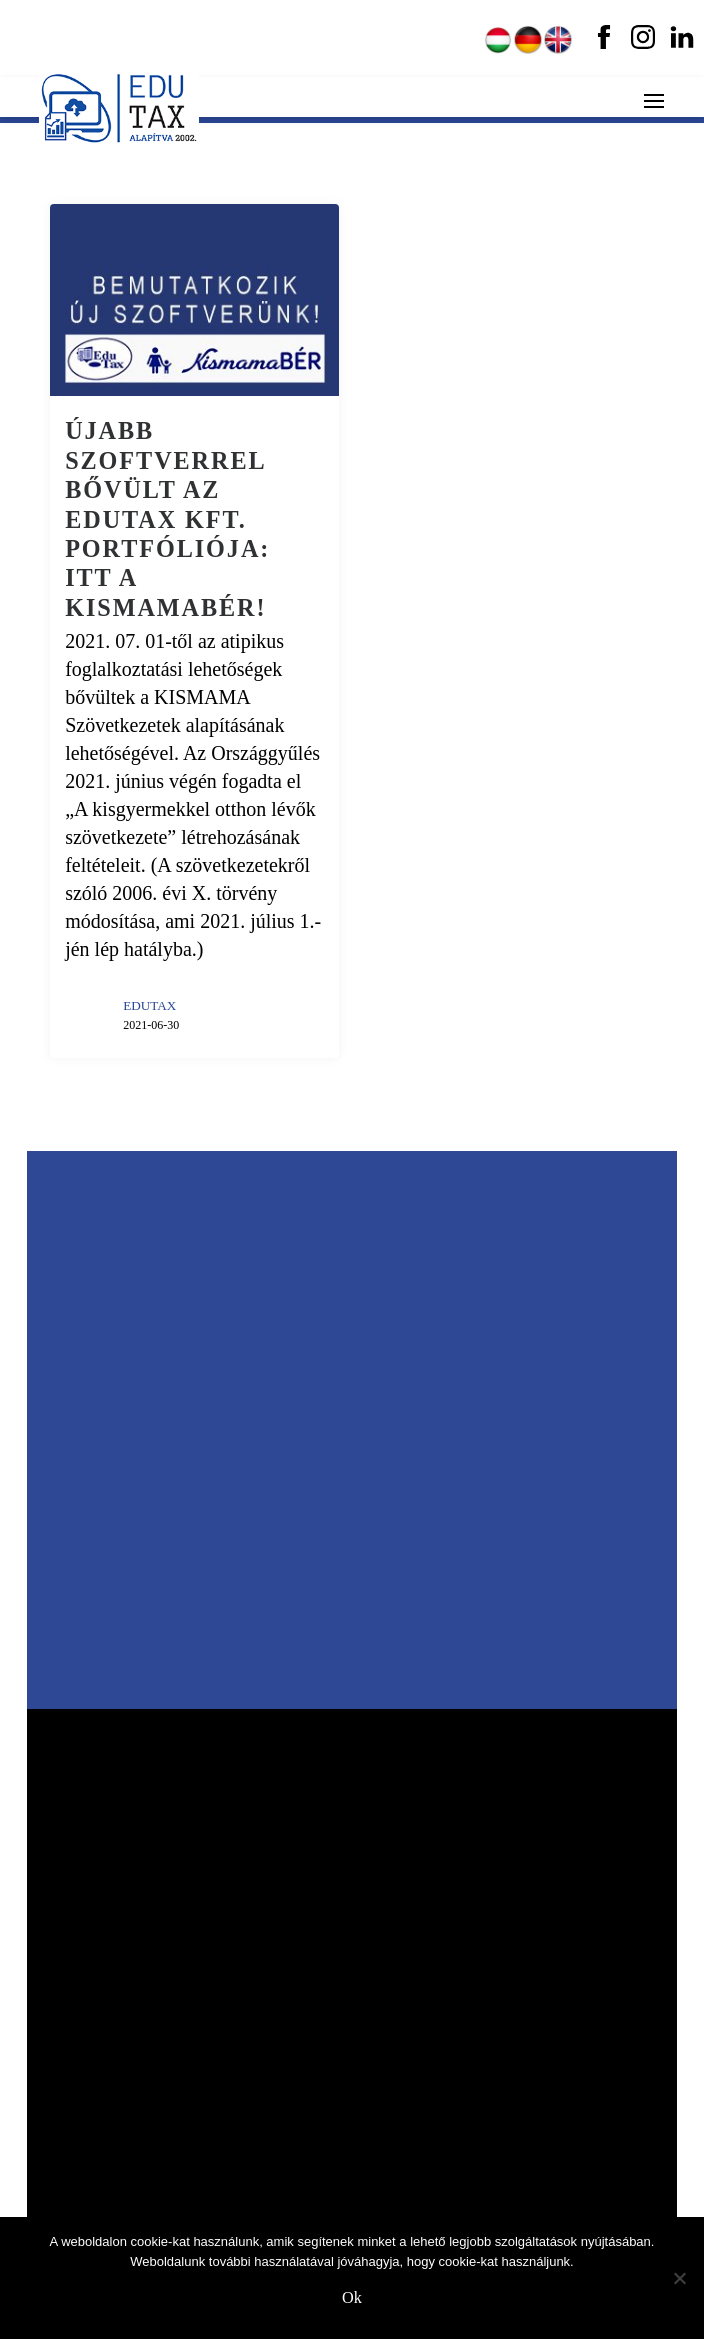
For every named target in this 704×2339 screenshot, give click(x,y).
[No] (679, 2278)
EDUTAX (149, 1005)
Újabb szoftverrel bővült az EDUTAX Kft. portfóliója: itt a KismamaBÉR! (167, 518)
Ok (352, 2298)
